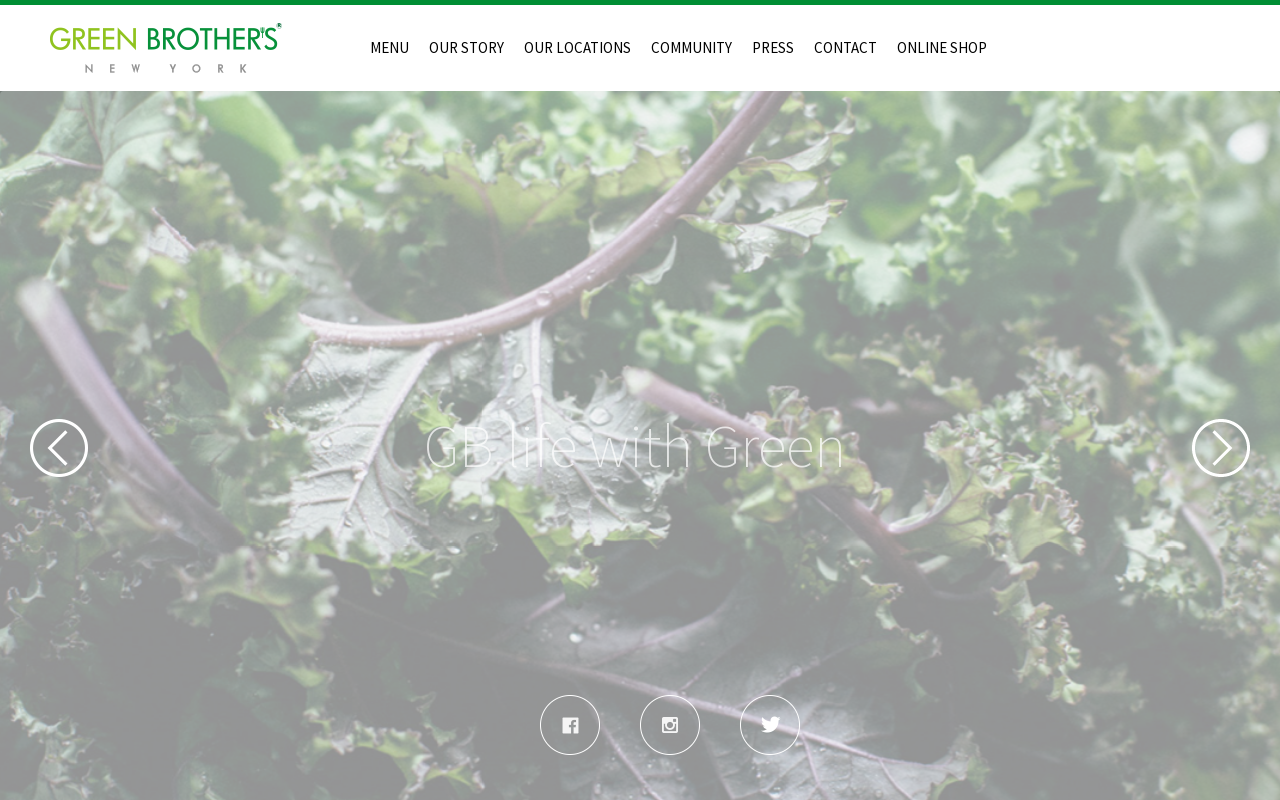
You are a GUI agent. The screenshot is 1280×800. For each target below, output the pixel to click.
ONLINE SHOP (942, 47)
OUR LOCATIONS (577, 47)
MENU (389, 47)
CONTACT (845, 47)
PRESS (773, 47)
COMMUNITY (691, 47)
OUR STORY (466, 47)
